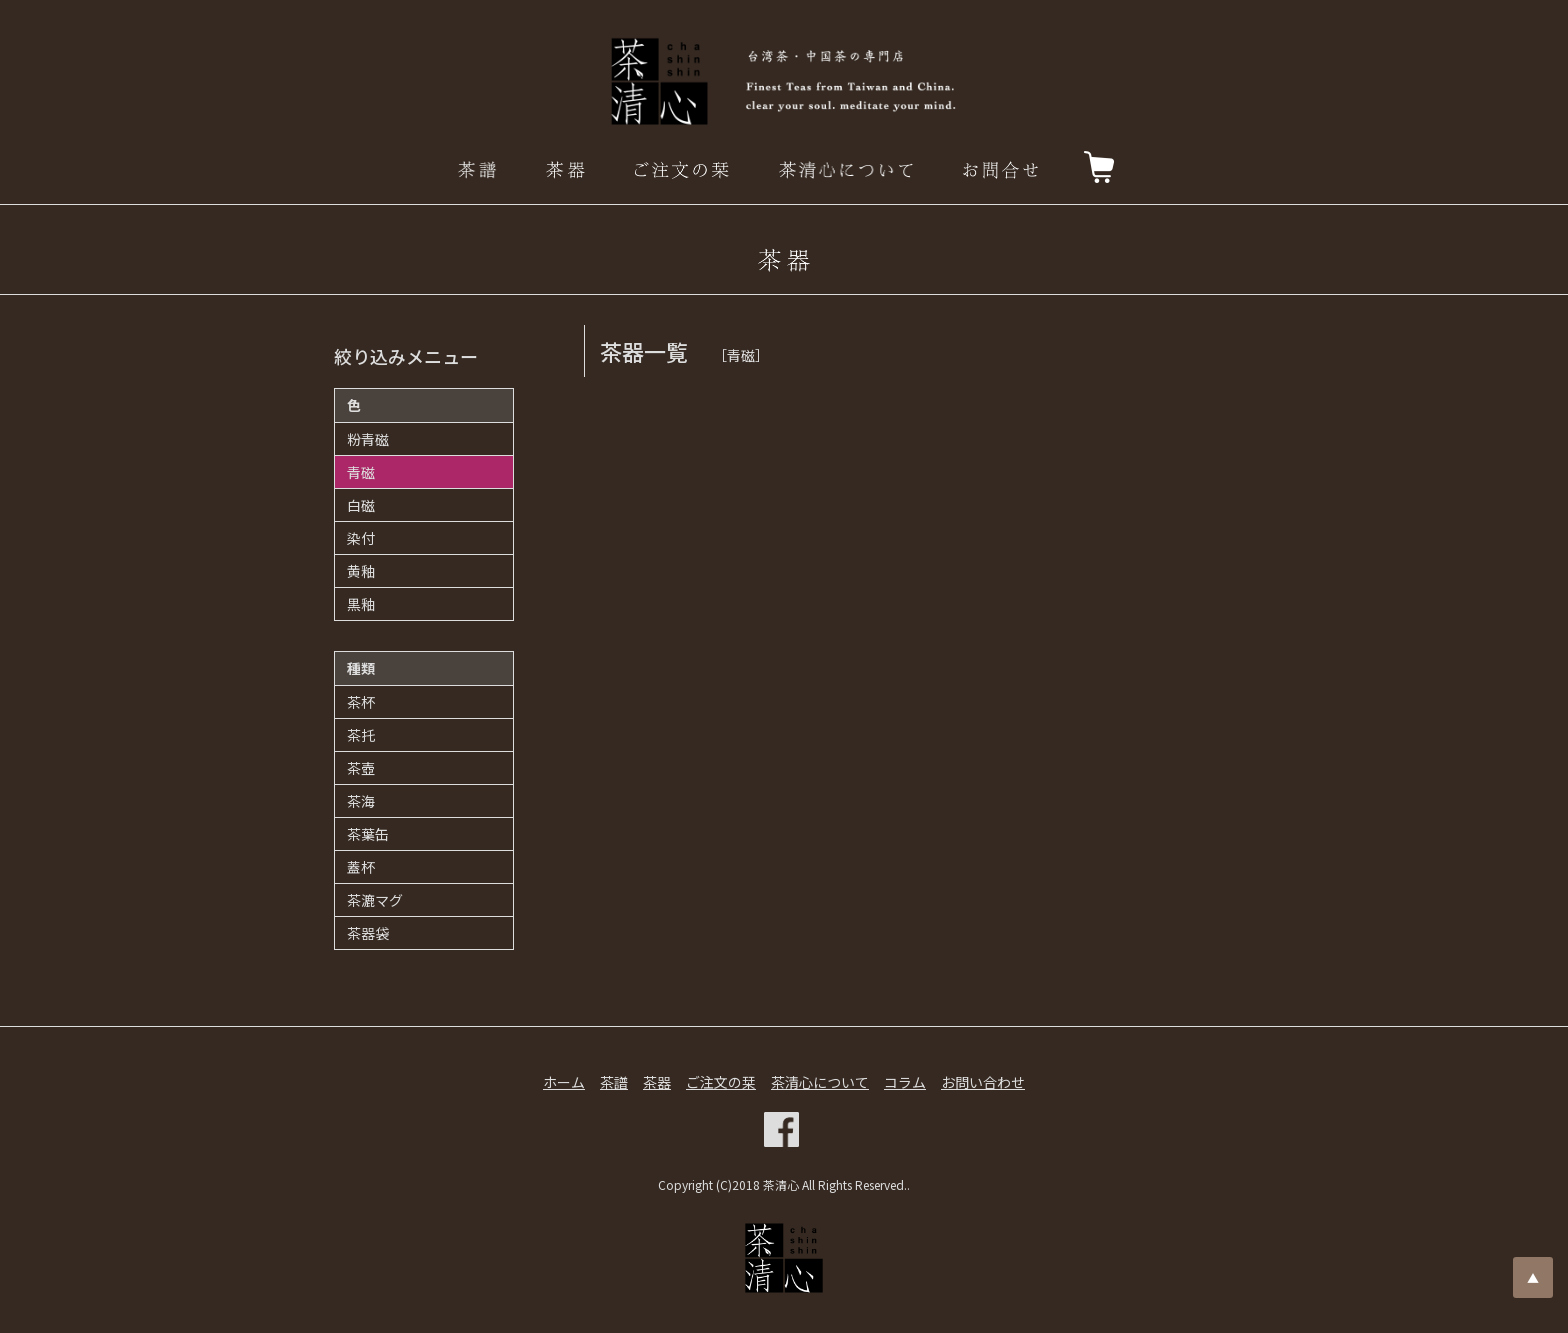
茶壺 (361, 768)
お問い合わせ (983, 1082)
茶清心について (820, 1082)
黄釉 (361, 571)
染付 (361, 538)
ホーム (564, 1082)
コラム (905, 1082)
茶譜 (614, 1082)
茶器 (657, 1082)
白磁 (361, 505)
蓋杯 (361, 867)
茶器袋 (368, 933)
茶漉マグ (375, 900)
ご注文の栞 (721, 1082)
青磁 (361, 472)
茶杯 (361, 702)
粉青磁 (368, 439)
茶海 (361, 801)
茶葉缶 (368, 834)
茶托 (361, 735)
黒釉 (361, 604)
